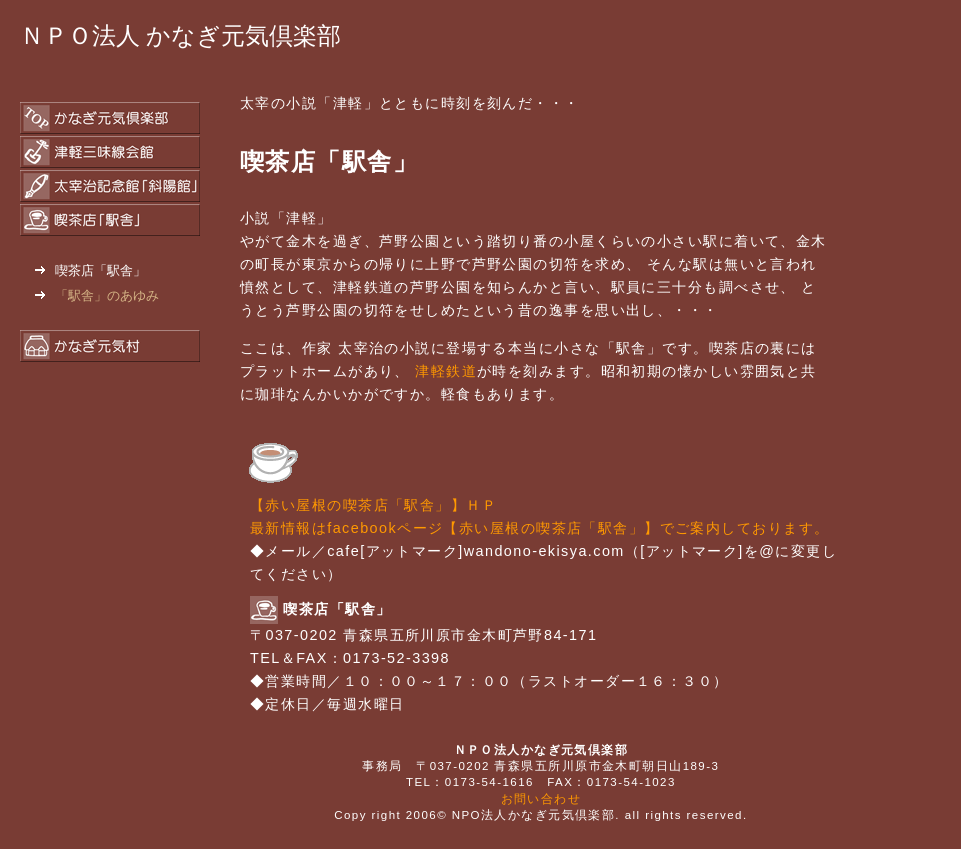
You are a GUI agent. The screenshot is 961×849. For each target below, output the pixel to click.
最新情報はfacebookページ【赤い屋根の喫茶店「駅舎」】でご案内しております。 (539, 528)
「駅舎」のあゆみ (97, 295)
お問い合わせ (541, 799)
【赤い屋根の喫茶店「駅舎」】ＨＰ (373, 505)
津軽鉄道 (446, 371)
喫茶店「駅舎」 (90, 270)
